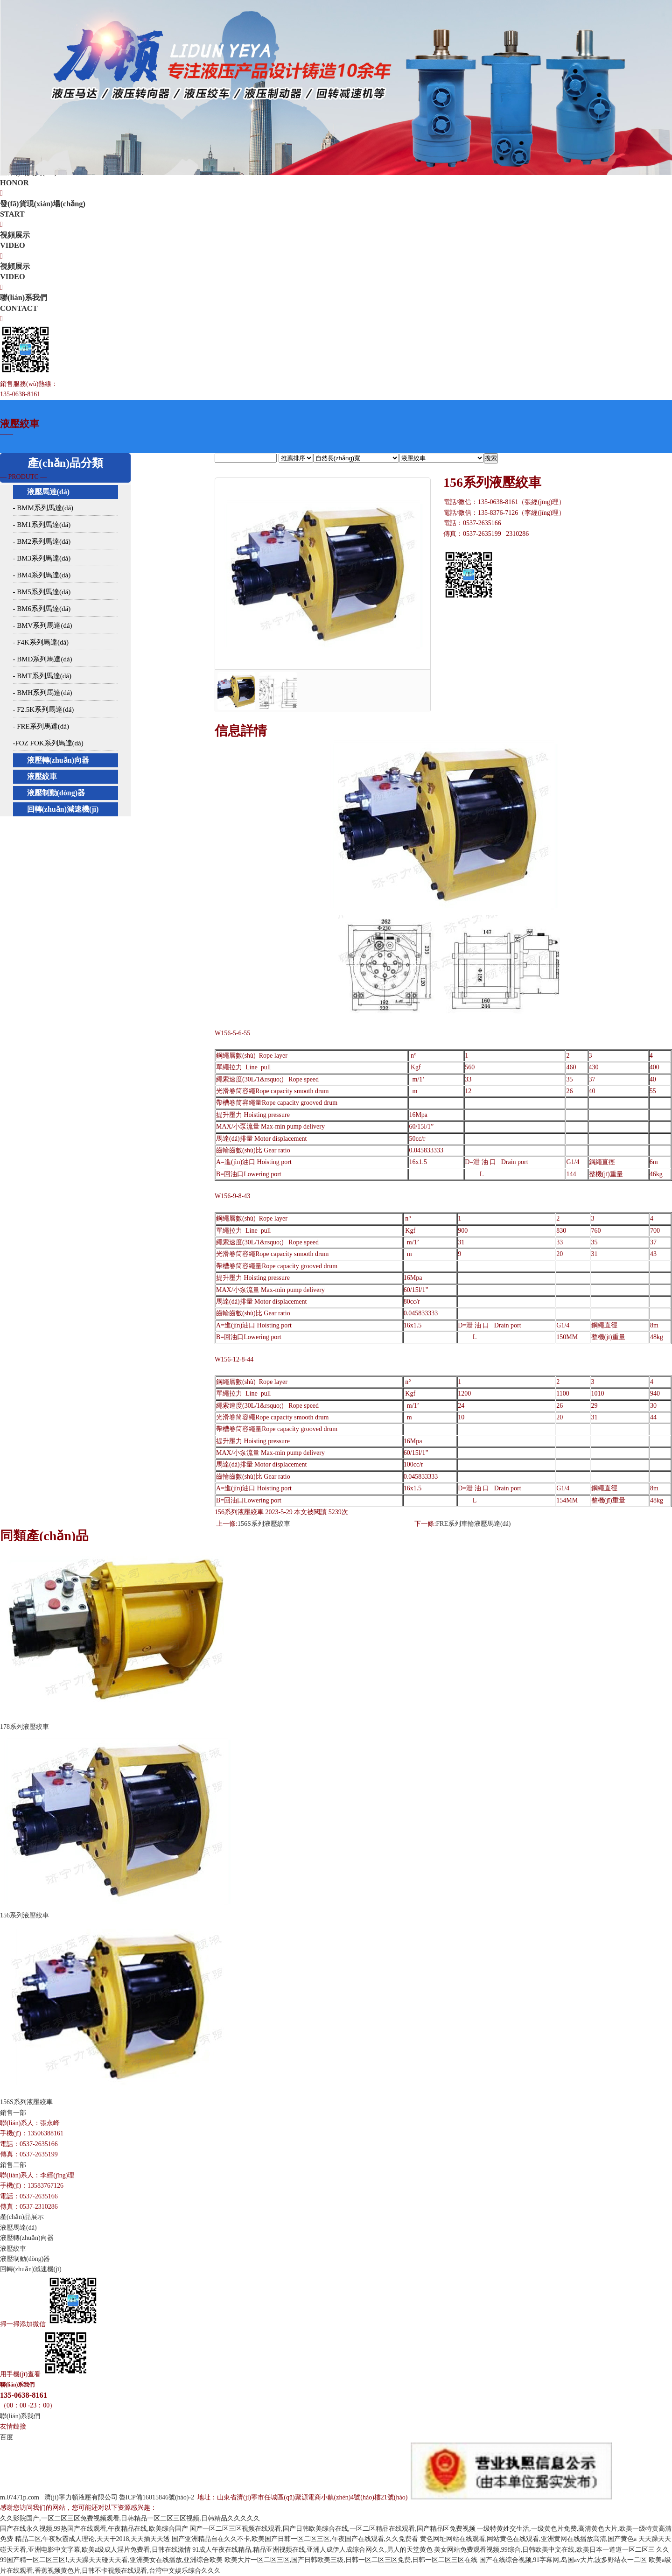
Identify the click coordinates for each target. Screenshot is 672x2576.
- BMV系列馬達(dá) (42, 625)
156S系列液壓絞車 (264, 1523)
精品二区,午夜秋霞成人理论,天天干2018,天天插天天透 (92, 2538)
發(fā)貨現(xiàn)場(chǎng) (336, 209)
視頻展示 (336, 241)
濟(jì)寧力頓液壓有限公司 (81, 2497)
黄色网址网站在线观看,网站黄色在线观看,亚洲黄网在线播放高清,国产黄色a (528, 2538)
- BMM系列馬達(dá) (43, 508)
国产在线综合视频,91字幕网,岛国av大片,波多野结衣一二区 (563, 2559)
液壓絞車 (42, 776)
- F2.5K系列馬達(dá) (43, 709)
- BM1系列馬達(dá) (42, 524)
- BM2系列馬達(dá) (42, 541)
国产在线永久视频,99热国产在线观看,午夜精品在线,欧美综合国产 (94, 2528)
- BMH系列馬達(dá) (42, 692)
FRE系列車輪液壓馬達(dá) (473, 1523)
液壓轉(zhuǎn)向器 (58, 760)
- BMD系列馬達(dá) (42, 659)
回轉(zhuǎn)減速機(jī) (63, 809)
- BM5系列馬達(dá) (42, 592)
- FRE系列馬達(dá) (41, 726)
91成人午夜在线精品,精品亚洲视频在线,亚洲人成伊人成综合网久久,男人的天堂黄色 (312, 2549)
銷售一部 (13, 2112)
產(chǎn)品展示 (22, 2216)
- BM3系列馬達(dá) (42, 558)
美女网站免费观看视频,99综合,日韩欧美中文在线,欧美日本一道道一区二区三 (544, 2549)
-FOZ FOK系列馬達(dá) (48, 743)
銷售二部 (13, 2165)
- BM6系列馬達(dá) (42, 608)
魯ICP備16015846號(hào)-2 (157, 2497)
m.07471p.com (19, 2497)
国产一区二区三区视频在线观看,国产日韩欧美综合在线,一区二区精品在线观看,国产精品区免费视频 (332, 2528)
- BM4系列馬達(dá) (42, 575)
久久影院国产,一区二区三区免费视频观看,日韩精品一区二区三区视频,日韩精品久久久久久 (130, 2518)
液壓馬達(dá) (48, 492)
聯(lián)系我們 (336, 303)
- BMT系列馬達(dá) (42, 676)
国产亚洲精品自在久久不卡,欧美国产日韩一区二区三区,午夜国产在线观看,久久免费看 (295, 2538)
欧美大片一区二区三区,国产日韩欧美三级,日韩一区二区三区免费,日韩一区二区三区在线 (351, 2559)
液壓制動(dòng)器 (56, 793)
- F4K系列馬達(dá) (41, 642)
